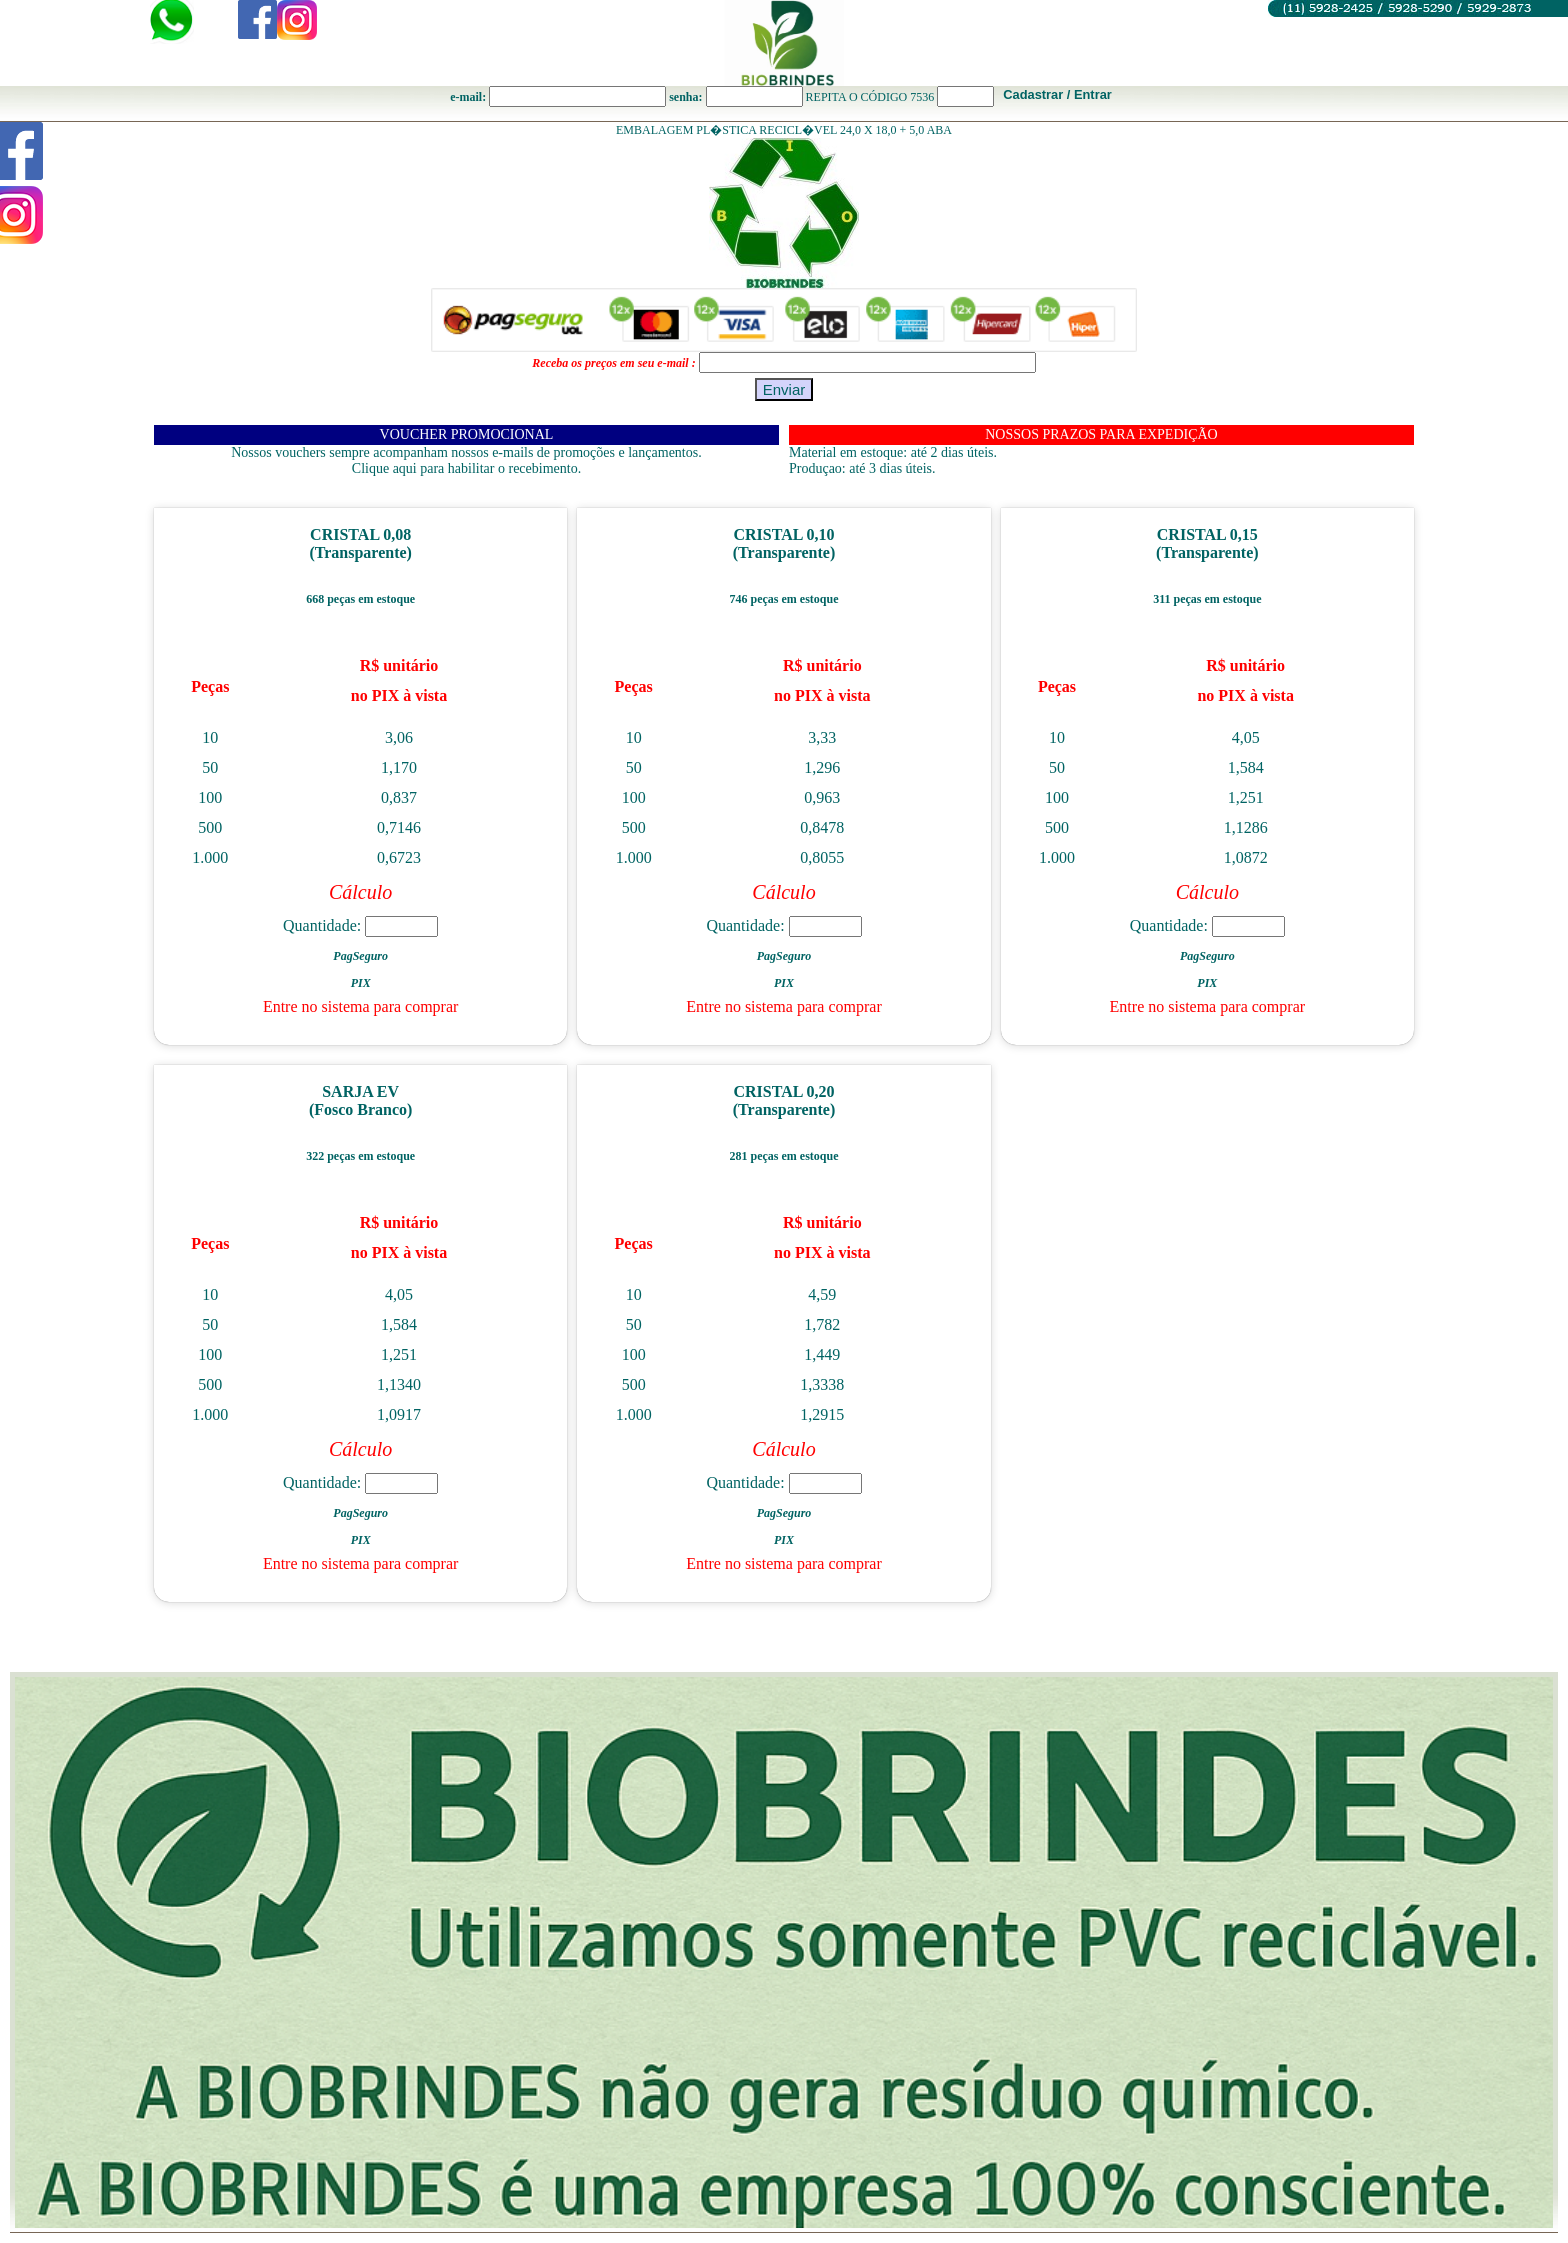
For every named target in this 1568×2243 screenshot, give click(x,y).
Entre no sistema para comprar (360, 1006)
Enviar (784, 389)
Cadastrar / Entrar (1057, 94)
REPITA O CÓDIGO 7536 (870, 97)
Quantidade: (360, 925)
